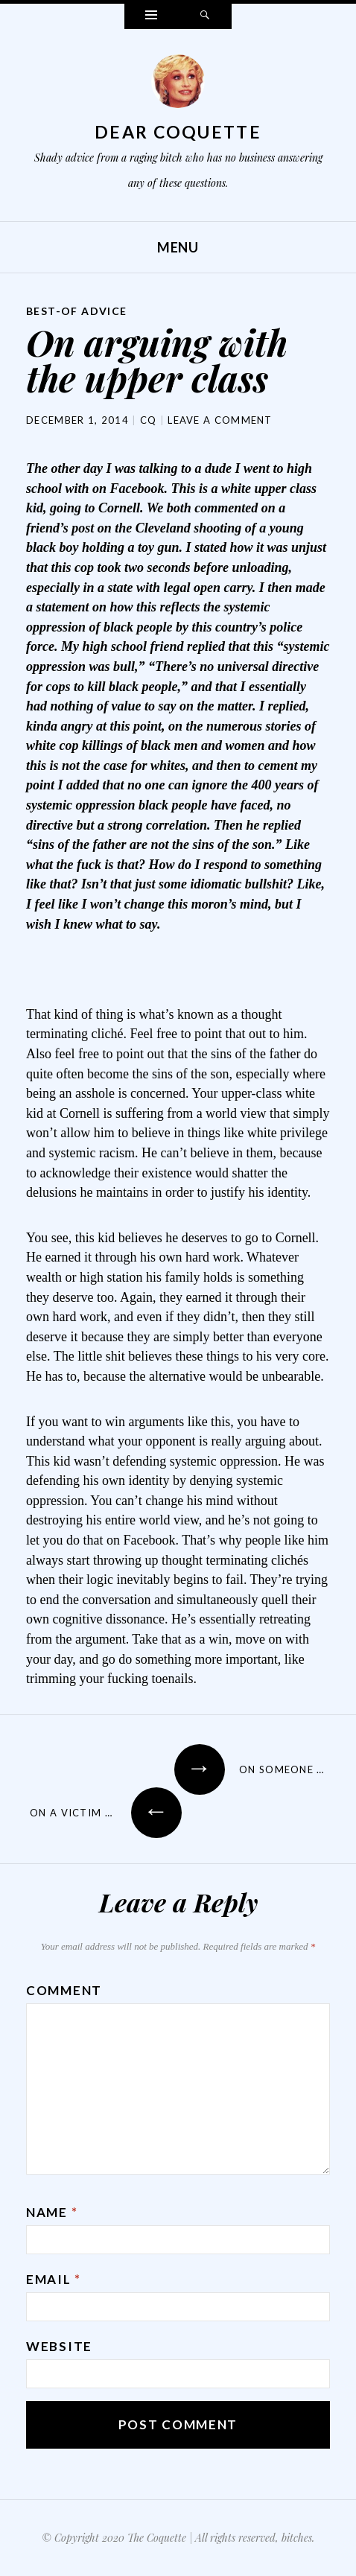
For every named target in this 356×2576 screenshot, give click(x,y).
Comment (64, 1990)
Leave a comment (220, 420)
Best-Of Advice (76, 311)
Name (51, 2212)
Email (53, 2279)
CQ (148, 420)
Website (59, 2346)
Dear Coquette (178, 131)
